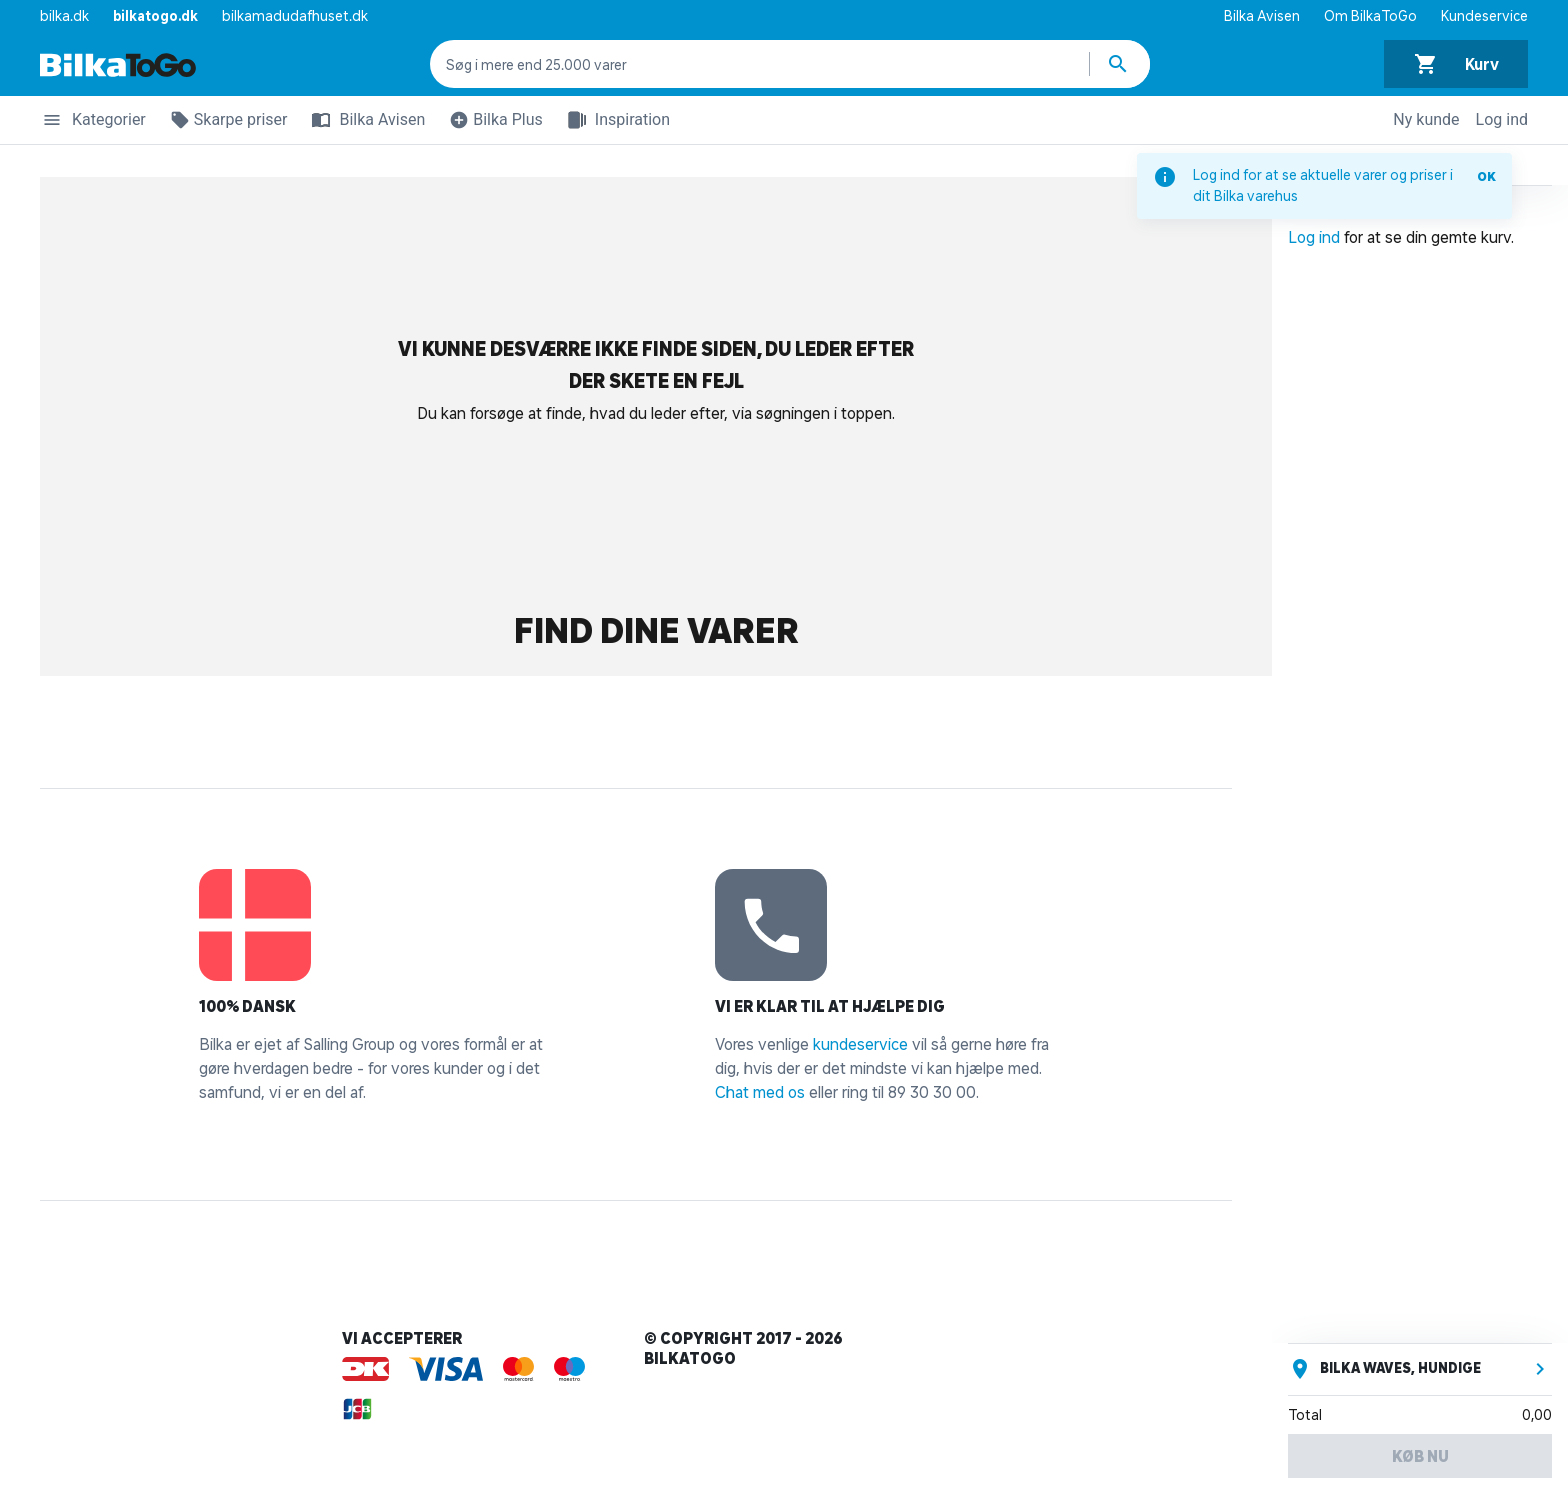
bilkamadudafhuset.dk (295, 16)
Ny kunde (1426, 119)
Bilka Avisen (1262, 16)
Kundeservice (1484, 16)
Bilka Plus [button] (492, 123)
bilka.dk (64, 16)
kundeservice (860, 1044)
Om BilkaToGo (1370, 16)
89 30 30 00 (932, 1092)
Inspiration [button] (614, 120)
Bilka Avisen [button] (364, 120)
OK (1486, 176)
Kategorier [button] (93, 123)
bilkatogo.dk (155, 16)
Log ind (1502, 119)
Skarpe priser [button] (225, 123)
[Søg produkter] (1120, 64)
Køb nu (1420, 1456)
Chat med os (760, 1092)
